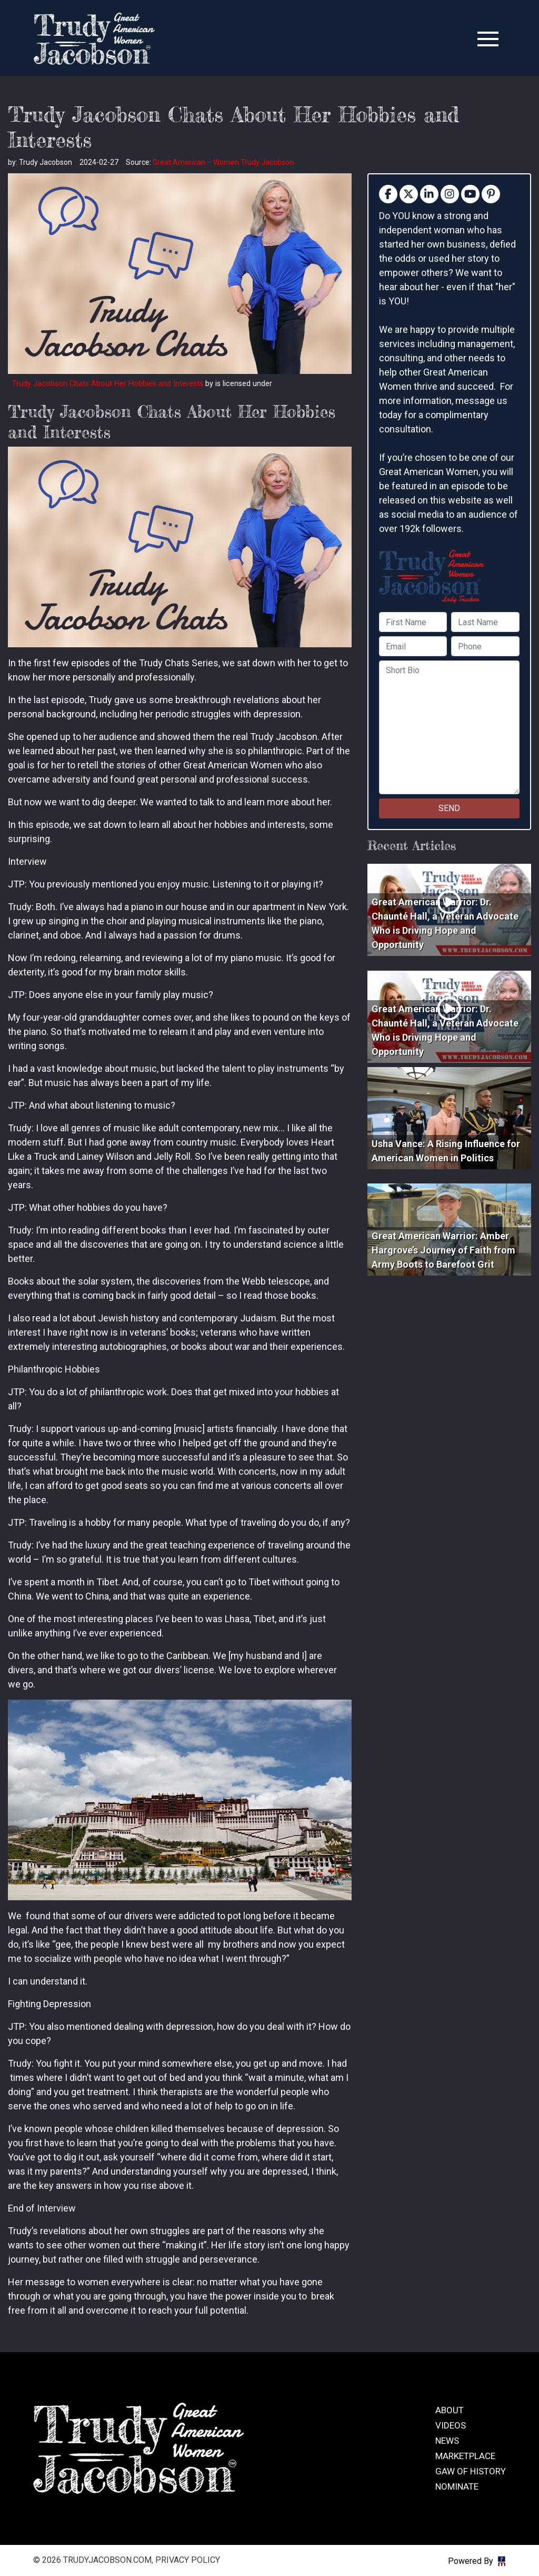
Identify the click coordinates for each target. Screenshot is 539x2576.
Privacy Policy (187, 2560)
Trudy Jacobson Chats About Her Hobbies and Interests (107, 383)
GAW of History (470, 2471)
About (449, 2410)
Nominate (456, 2486)
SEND (449, 808)
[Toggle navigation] (488, 39)
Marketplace (465, 2456)
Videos (450, 2425)
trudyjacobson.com (94, 39)
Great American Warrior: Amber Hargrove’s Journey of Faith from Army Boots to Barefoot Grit (443, 1250)
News (447, 2440)
